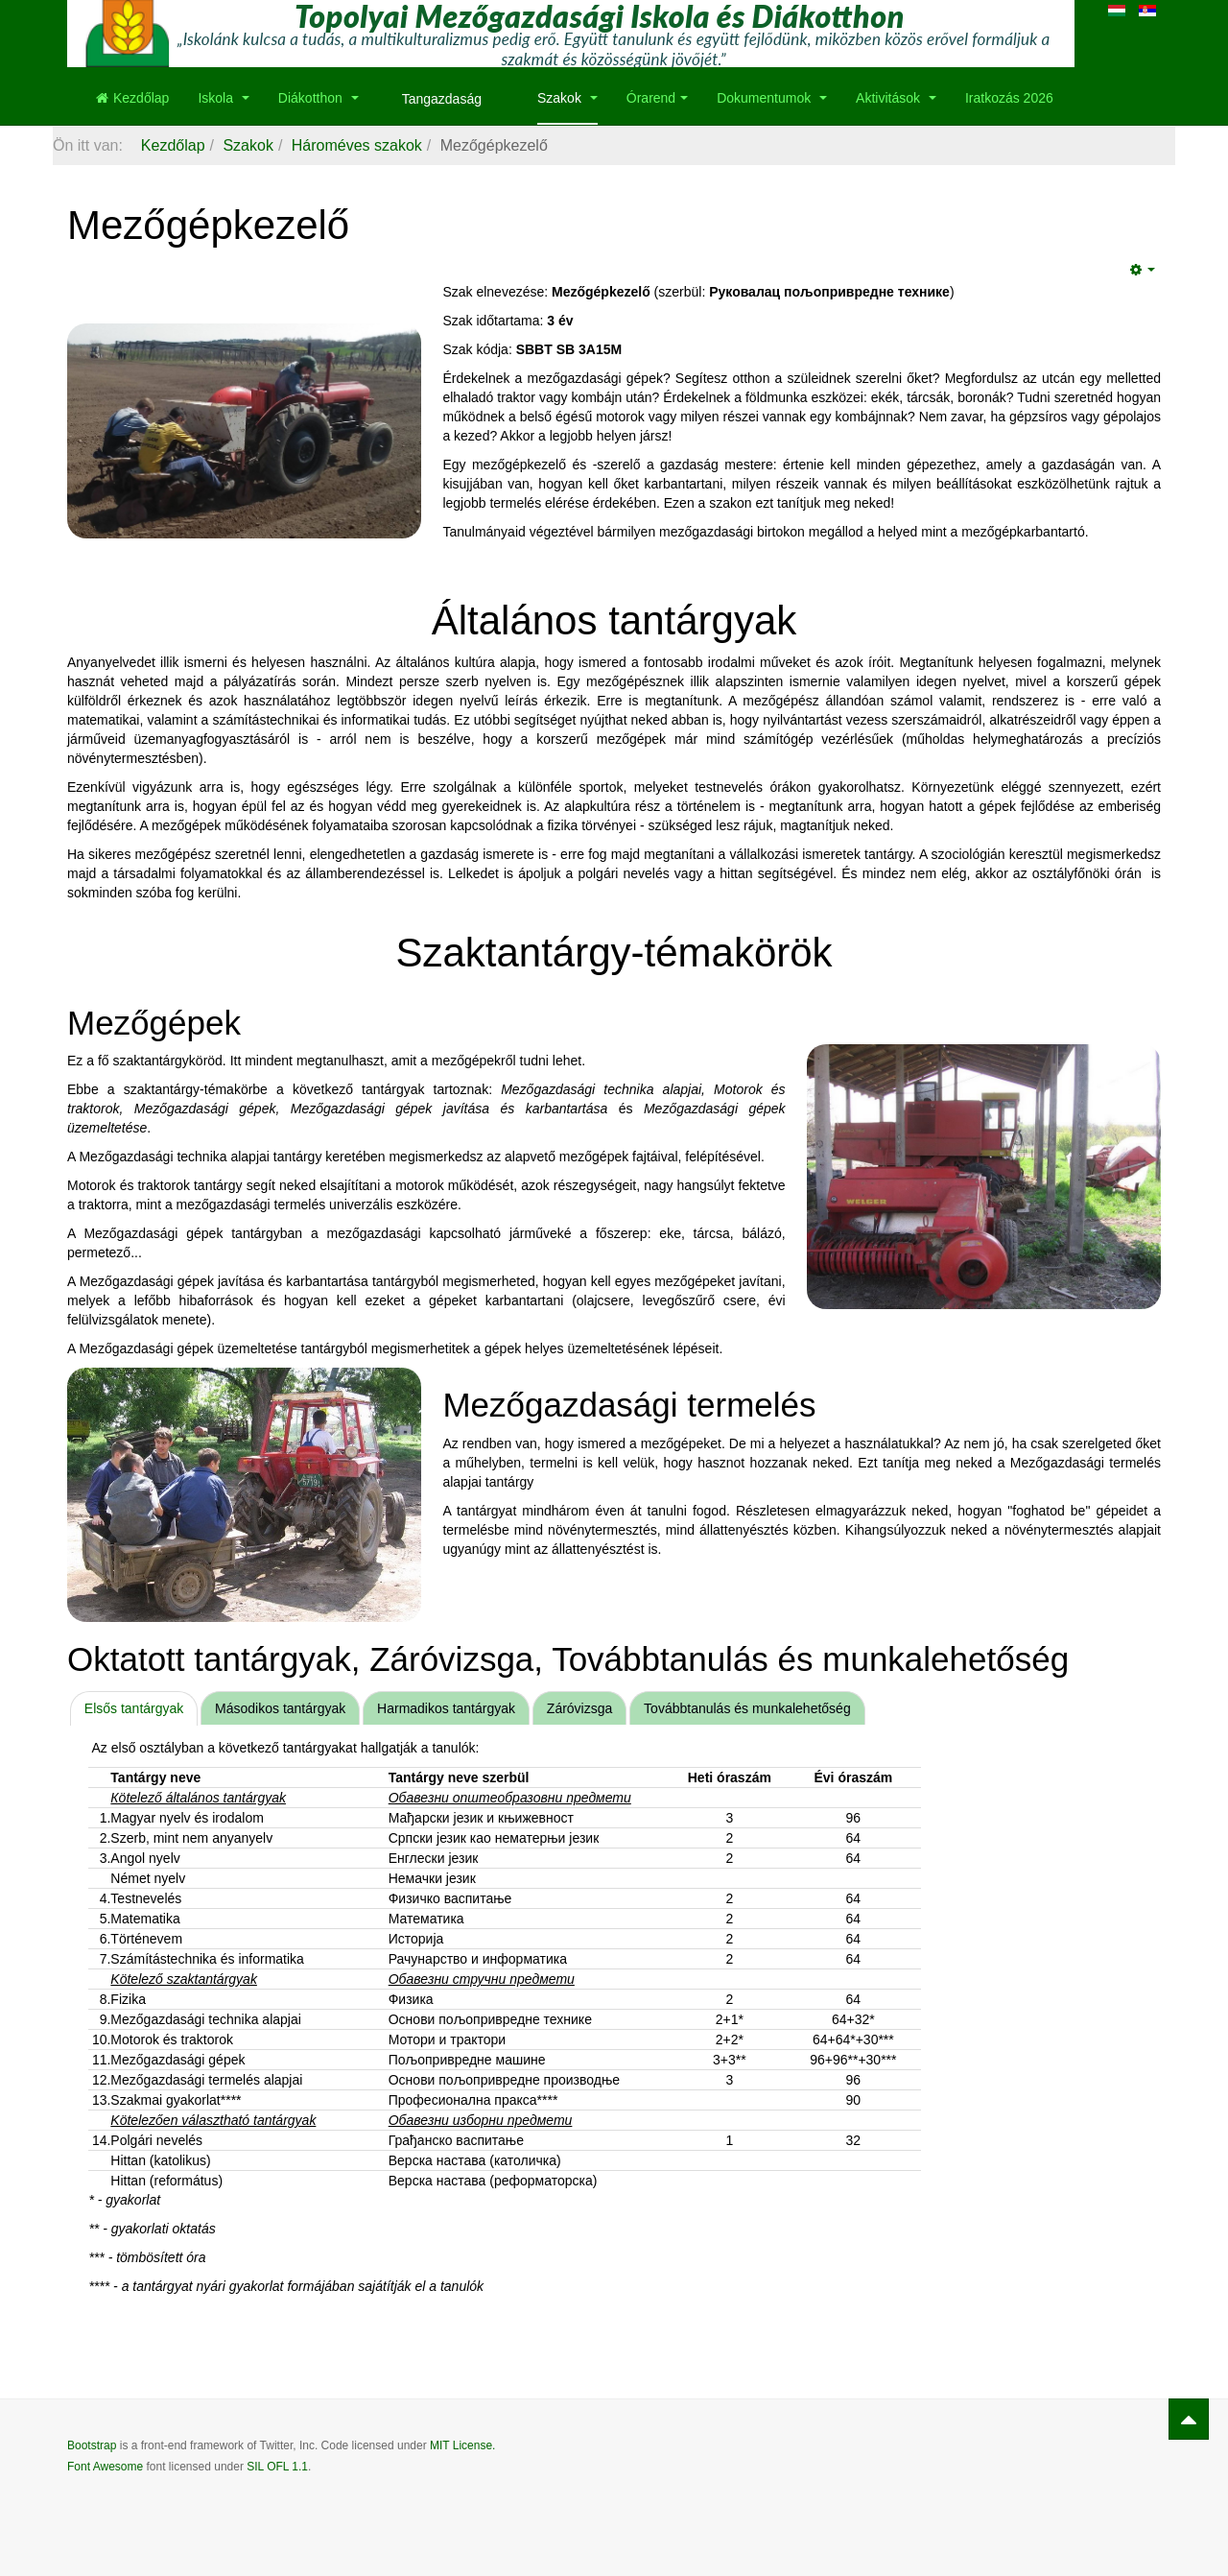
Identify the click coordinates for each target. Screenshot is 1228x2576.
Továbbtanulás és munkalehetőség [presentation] (747, 1708)
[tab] (134, 1708)
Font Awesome (105, 2466)
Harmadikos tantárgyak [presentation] (446, 1708)
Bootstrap (91, 2445)
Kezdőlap (132, 98)
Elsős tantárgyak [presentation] (134, 1708)
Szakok (567, 98)
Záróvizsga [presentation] (579, 1708)
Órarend (657, 98)
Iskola (223, 98)
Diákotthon (318, 98)
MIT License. (462, 2445)
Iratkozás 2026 (1009, 98)
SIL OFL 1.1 (277, 2466)
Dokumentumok (772, 98)
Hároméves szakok (357, 145)
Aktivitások (896, 98)
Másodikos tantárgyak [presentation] (280, 1708)
